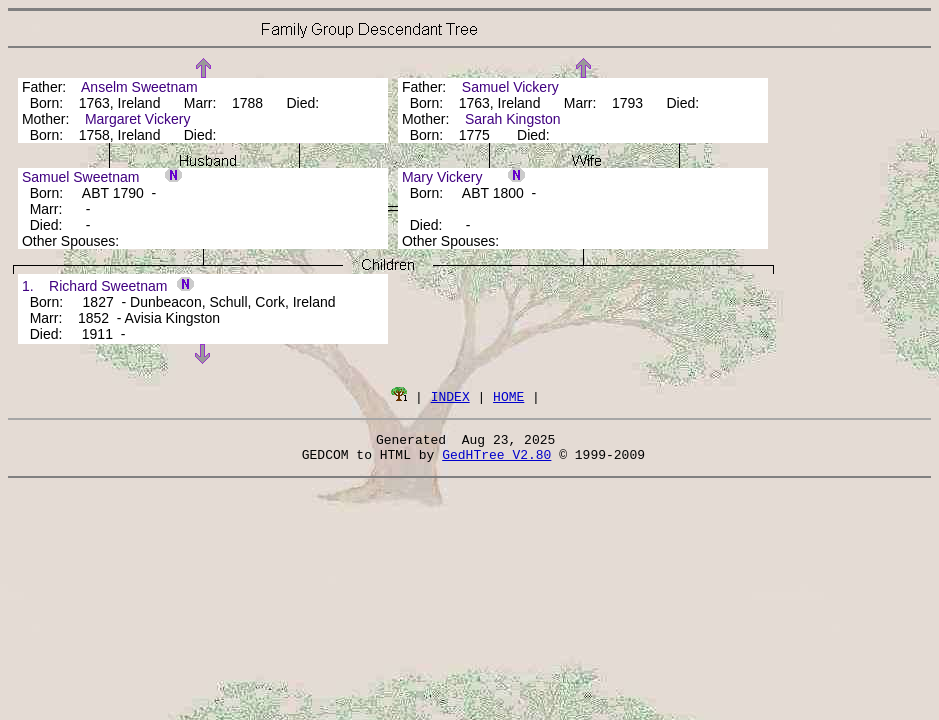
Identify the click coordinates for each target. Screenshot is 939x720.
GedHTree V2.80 (496, 460)
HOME (508, 396)
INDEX (450, 396)
